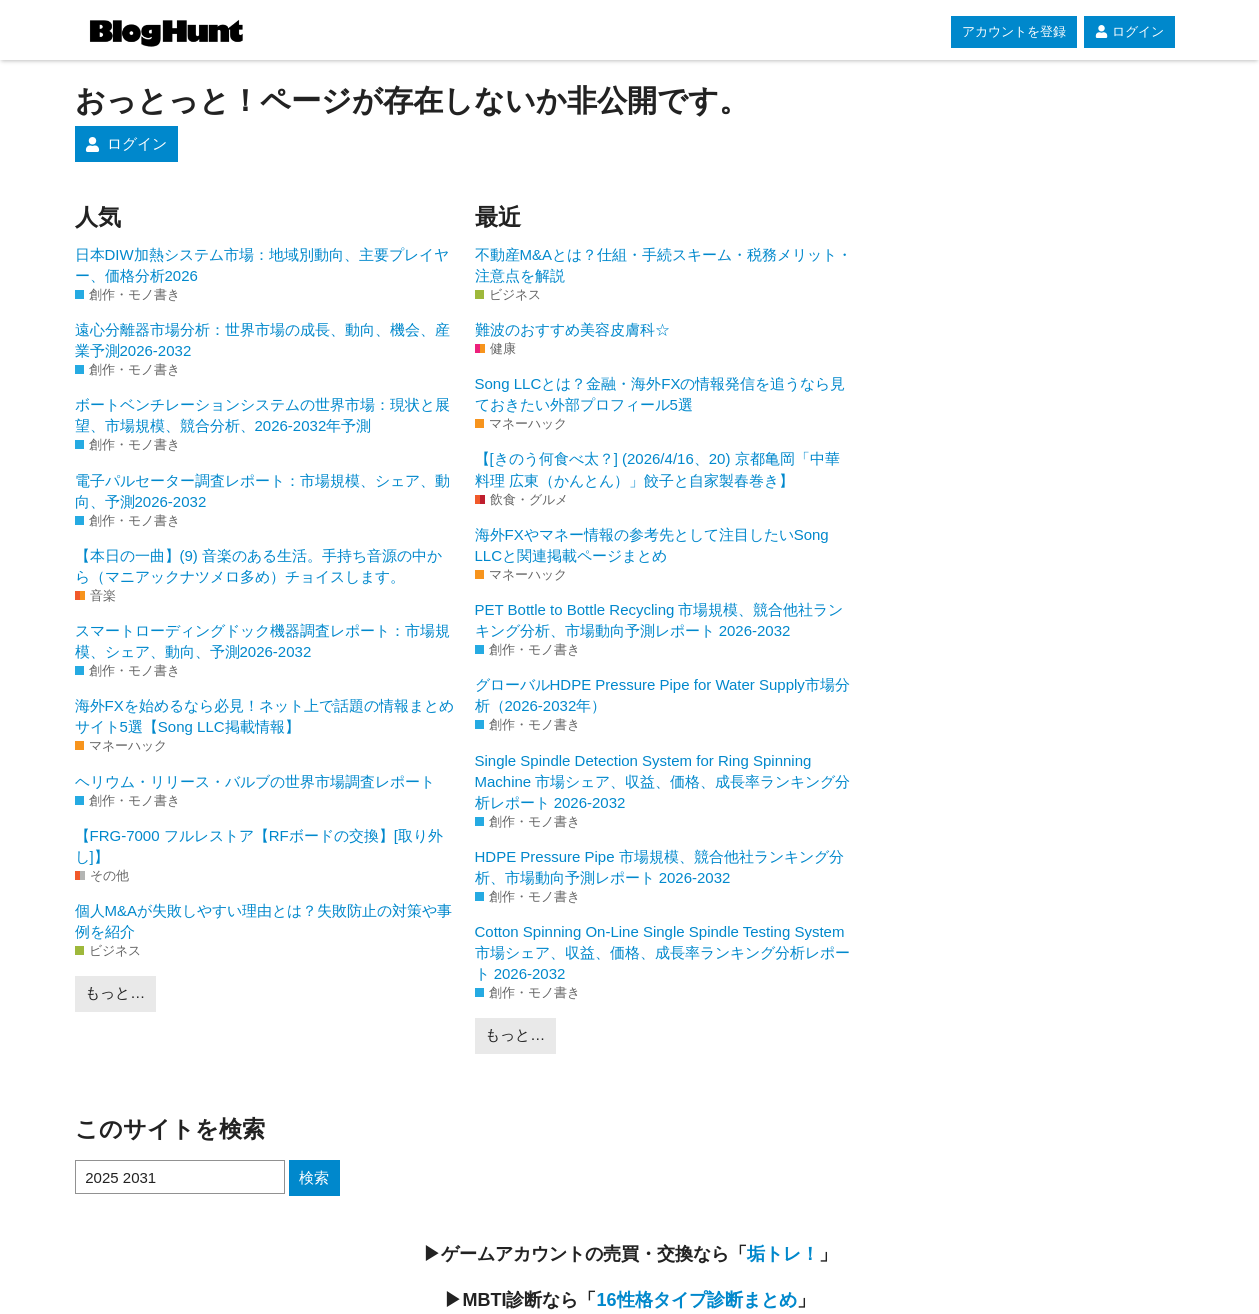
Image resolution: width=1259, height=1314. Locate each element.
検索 (314, 1177)
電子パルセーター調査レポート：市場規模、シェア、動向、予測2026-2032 (262, 491)
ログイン (1129, 31)
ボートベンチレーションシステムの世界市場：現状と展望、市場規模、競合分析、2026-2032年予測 (262, 415)
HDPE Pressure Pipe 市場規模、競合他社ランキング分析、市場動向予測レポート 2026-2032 (659, 867)
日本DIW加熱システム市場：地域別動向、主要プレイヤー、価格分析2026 (262, 265)
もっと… (115, 992)
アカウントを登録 (1014, 31)
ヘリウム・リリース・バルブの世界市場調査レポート (255, 781)
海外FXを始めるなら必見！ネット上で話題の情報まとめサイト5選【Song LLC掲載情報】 (264, 716)
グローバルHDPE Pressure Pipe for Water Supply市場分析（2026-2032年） (662, 695)
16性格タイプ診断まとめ (696, 1300)
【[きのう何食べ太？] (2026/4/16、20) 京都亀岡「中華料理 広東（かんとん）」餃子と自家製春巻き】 (657, 469)
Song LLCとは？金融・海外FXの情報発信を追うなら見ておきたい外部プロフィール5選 (660, 394)
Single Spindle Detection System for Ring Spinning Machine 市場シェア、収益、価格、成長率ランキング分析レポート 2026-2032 (663, 781)
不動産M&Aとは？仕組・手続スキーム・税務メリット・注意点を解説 (664, 265)
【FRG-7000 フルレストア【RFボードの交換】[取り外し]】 (259, 846)
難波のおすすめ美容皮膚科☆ (572, 329)
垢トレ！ (783, 1254)
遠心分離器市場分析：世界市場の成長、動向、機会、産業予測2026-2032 (262, 340)
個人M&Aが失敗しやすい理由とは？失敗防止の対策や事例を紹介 (264, 921)
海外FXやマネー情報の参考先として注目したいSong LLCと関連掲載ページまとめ (652, 545)
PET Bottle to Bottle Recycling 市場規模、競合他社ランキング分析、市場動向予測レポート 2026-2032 (659, 620)
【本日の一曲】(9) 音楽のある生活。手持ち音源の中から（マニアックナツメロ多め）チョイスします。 (259, 566)
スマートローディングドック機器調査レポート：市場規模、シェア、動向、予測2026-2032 (262, 641)
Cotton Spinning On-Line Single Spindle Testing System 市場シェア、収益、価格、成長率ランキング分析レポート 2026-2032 (662, 952)
